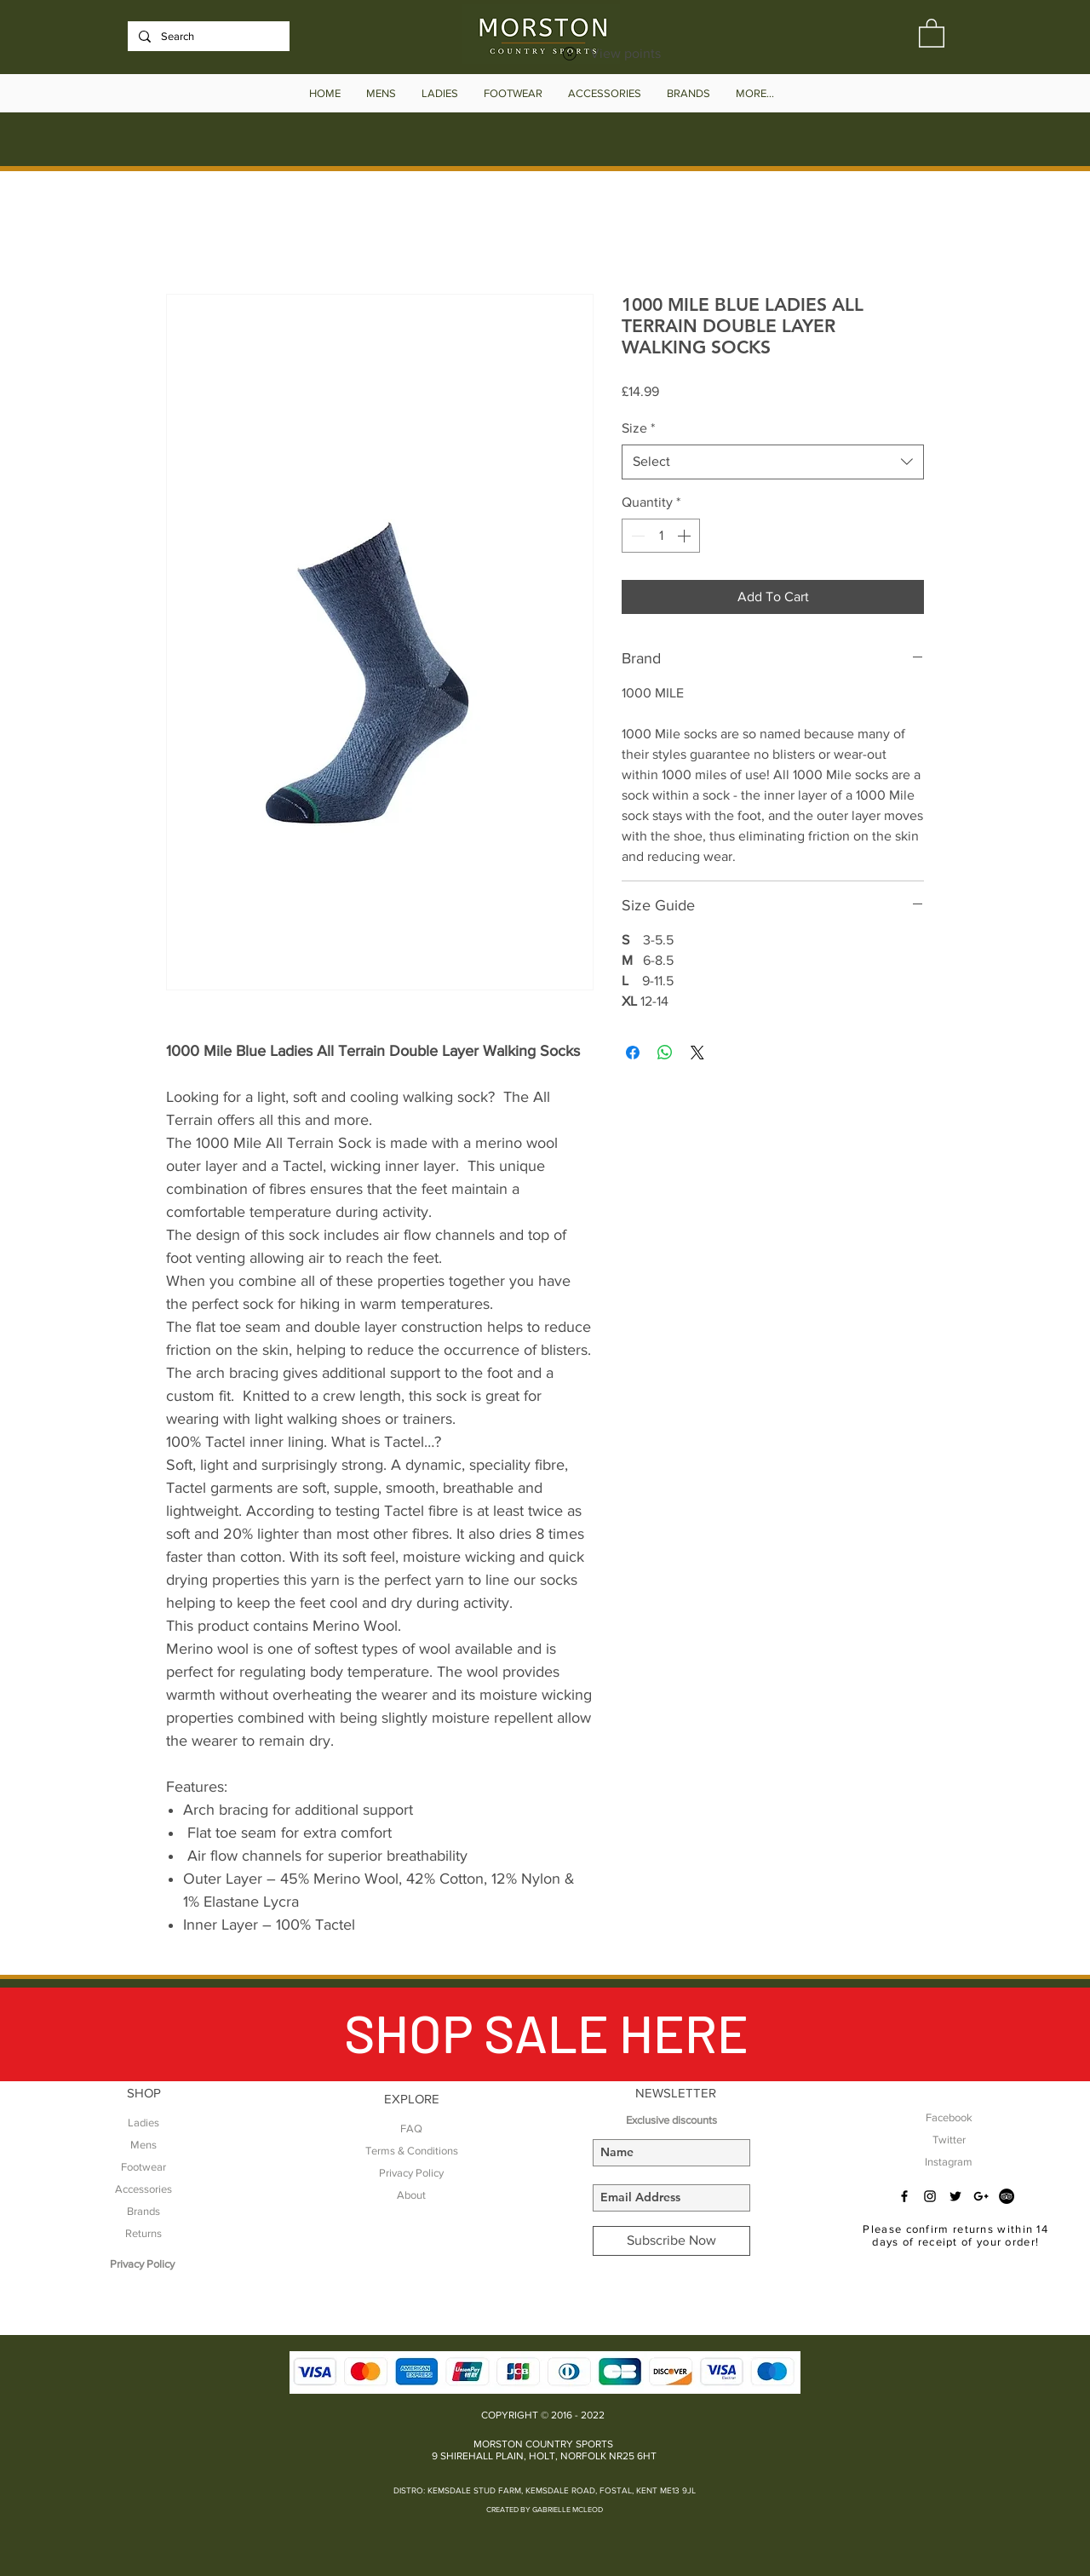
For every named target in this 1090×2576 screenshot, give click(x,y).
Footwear (143, 2166)
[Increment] (685, 535)
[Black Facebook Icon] (904, 2196)
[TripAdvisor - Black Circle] (1006, 2196)
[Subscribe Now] (671, 2241)
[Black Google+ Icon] (981, 2196)
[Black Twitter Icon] (955, 2196)
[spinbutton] (661, 535)
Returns (143, 2233)
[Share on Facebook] (632, 1052)
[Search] (207, 36)
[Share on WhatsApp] (665, 1052)
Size (638, 428)
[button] (931, 32)
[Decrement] (636, 535)
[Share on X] (697, 1052)
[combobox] (773, 462)
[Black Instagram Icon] (930, 2196)
